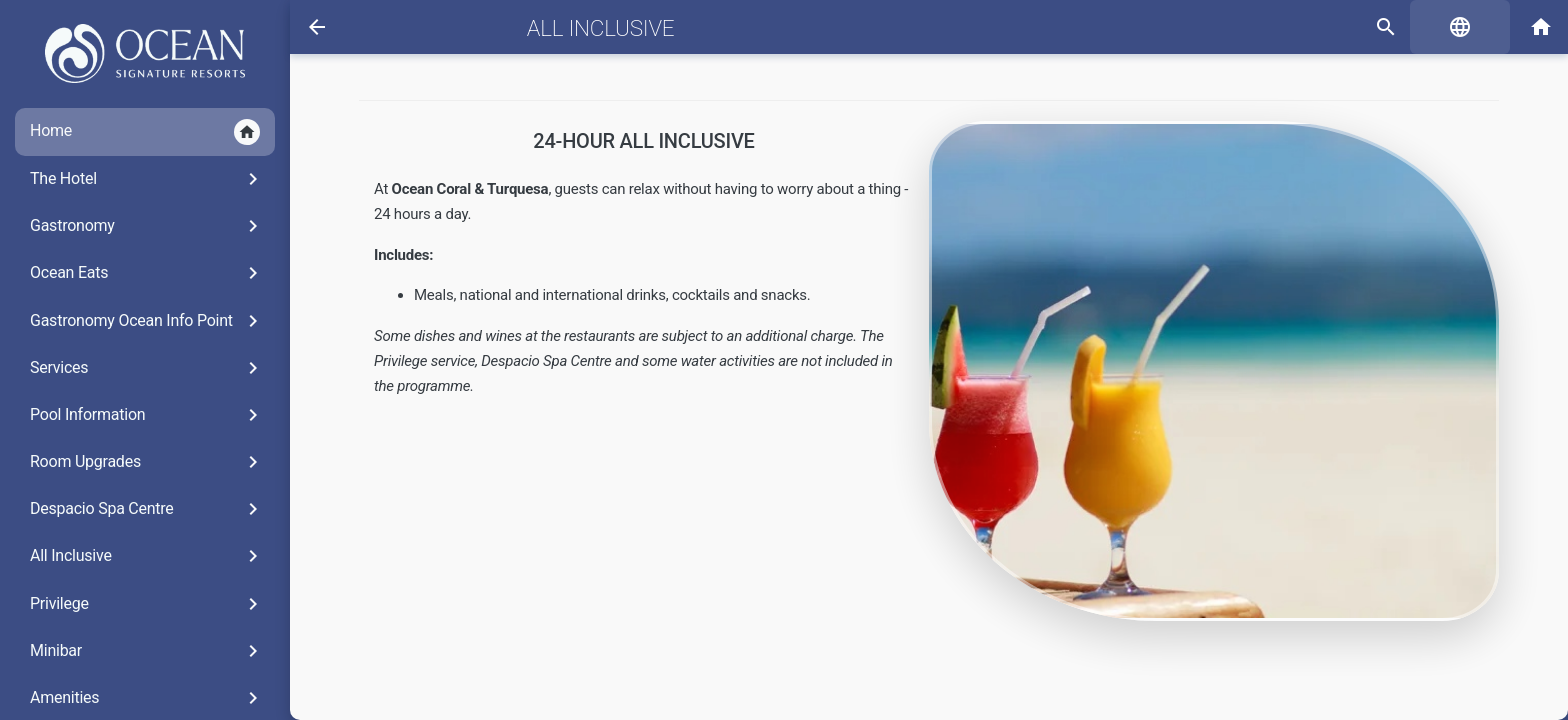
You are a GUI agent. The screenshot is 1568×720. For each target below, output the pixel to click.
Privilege (147, 604)
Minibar (147, 651)
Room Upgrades (147, 462)
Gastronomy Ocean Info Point (147, 321)
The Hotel (147, 179)
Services (147, 368)
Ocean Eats (147, 273)
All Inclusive (147, 556)
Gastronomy (147, 226)
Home (145, 132)
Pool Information (147, 415)
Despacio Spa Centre (147, 509)
